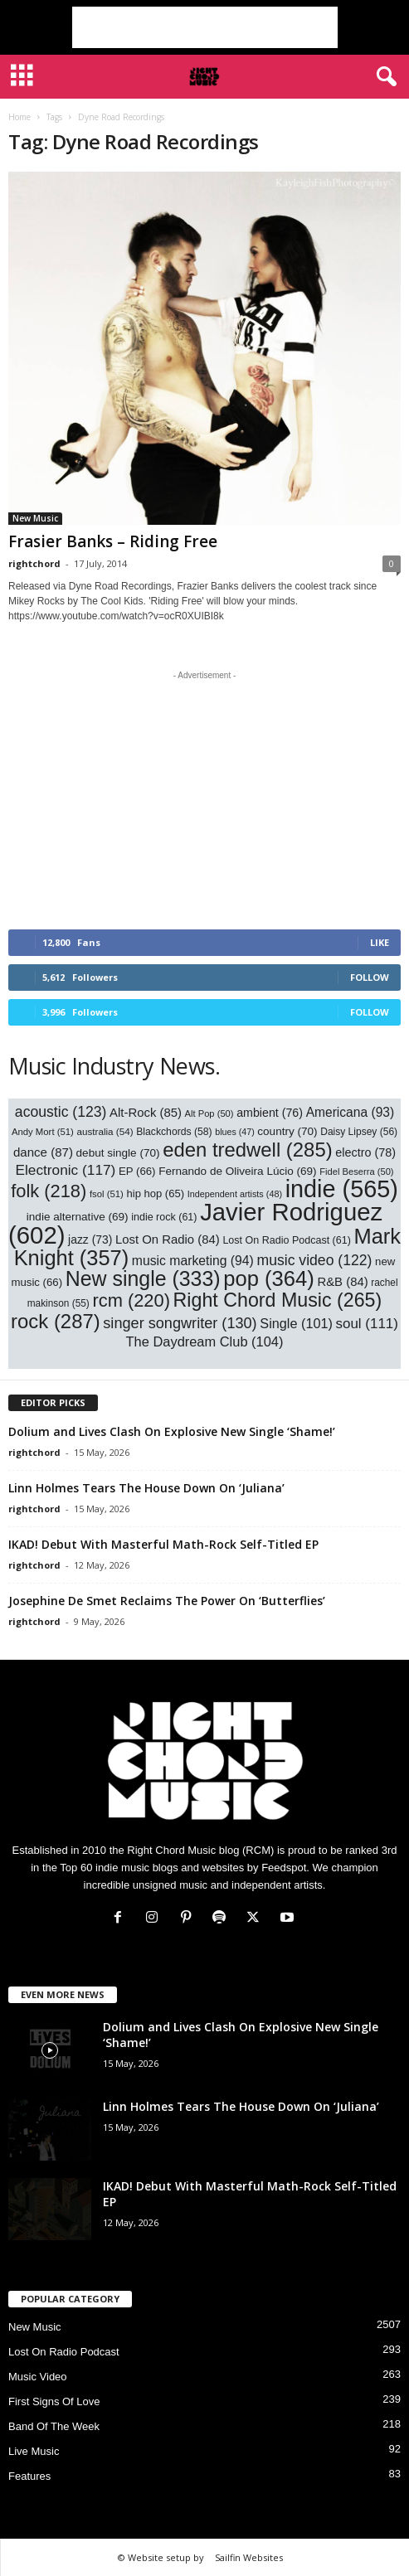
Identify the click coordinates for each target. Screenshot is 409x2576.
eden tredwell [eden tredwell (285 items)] (248, 1149)
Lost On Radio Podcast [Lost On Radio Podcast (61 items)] (286, 1240)
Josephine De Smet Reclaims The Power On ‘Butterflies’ (166, 1600)
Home (19, 117)
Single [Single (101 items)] (296, 1323)
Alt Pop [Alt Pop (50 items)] (209, 1113)
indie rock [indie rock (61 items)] (164, 1217)
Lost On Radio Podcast (63, 2352)
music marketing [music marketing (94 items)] (193, 1261)
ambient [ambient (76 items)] (269, 1112)
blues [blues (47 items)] (234, 1132)
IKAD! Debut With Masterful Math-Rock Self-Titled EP (163, 1544)
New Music (35, 518)
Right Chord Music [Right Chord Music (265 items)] (277, 1300)
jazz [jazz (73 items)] (90, 1239)
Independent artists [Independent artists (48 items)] (234, 1194)
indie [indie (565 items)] (341, 1189)
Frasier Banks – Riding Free (112, 541)
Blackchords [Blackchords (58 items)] (174, 1132)
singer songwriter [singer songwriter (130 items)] (179, 1323)
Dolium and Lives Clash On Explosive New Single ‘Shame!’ (171, 1431)
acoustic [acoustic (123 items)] (61, 1112)
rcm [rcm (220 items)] (131, 1300)
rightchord (34, 563)
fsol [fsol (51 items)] (107, 1194)
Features (29, 2476)
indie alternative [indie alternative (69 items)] (78, 1216)
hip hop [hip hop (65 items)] (155, 1193)
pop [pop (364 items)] (268, 1278)
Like (379, 942)
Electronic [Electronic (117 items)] (65, 1170)
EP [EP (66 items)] (137, 1171)
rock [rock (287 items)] (55, 1321)
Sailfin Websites (249, 2557)
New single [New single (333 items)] (143, 1278)
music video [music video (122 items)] (314, 1260)
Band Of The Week (54, 2426)
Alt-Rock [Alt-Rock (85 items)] (146, 1112)
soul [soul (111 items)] (367, 1324)
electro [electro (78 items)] (365, 1152)
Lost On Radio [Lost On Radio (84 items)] (167, 1239)
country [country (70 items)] (287, 1131)
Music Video (37, 2376)
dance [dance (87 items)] (43, 1152)
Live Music (33, 2451)
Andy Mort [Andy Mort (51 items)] (43, 1132)
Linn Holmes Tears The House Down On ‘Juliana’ (146, 1488)
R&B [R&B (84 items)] (342, 1281)
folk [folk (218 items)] (48, 1191)
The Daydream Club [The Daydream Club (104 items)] (205, 1341)
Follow (369, 977)
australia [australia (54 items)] (104, 1131)
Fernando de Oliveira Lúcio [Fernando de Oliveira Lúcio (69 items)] (237, 1171)
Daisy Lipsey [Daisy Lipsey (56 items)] (358, 1132)
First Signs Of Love (54, 2401)
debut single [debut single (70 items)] (118, 1153)
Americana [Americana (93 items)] (350, 1112)
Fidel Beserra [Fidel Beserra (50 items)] (356, 1171)
